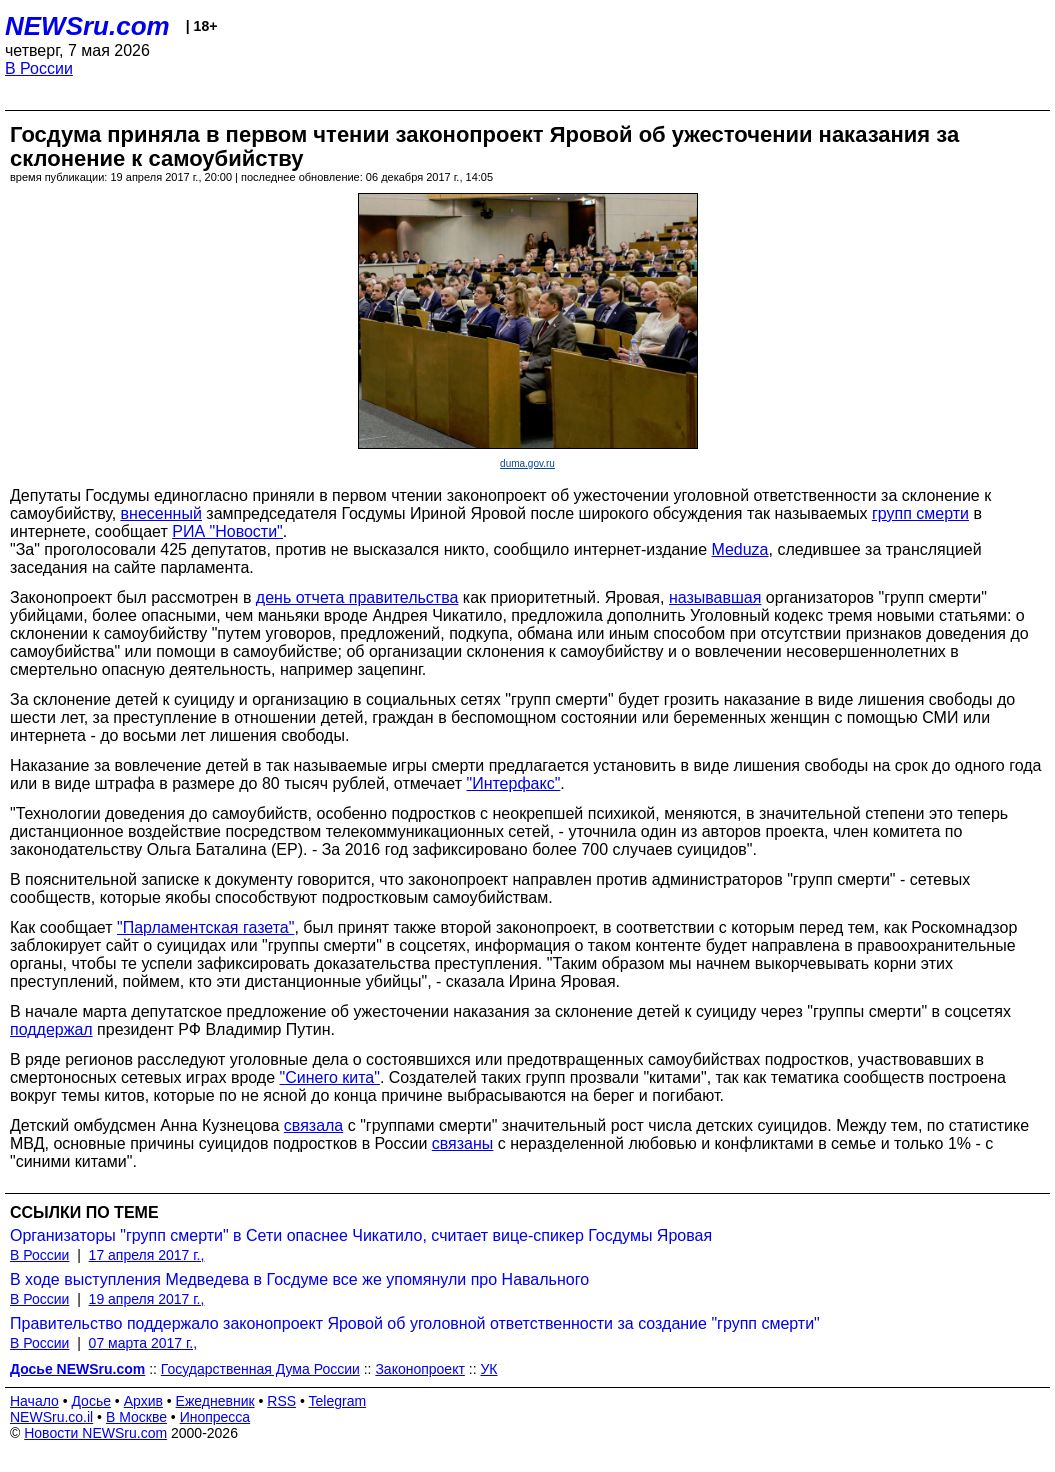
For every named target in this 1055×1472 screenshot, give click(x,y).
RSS (281, 1401)
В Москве (136, 1417)
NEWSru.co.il (51, 1417)
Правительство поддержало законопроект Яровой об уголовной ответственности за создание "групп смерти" (415, 1323)
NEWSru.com (87, 26)
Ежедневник (215, 1401)
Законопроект (419, 1369)
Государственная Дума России (260, 1369)
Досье (91, 1401)
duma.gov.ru (527, 463)
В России (39, 68)
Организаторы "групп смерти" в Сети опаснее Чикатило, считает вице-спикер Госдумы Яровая (361, 1235)
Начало (34, 1401)
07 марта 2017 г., (143, 1343)
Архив (143, 1401)
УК (488, 1369)
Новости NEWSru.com (95, 1433)
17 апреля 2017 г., (147, 1255)
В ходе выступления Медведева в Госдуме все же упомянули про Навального (299, 1279)
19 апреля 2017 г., (147, 1299)
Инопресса (215, 1417)
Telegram (338, 1401)
